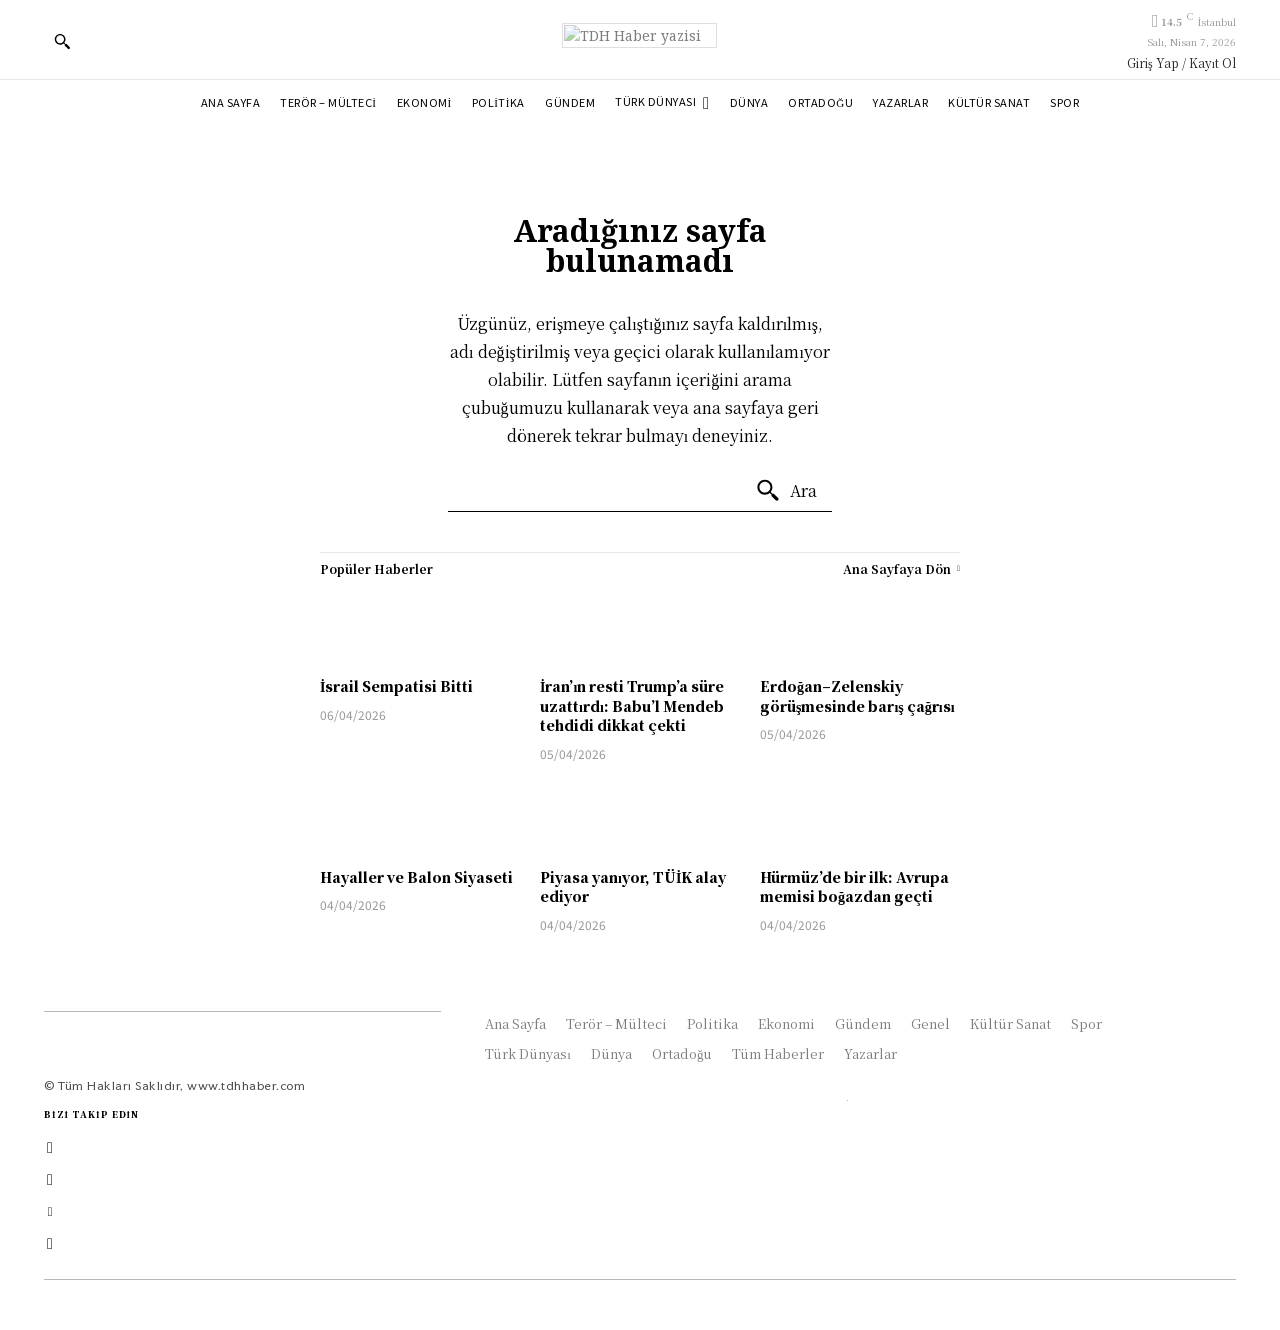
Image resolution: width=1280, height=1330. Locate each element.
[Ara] (786, 491)
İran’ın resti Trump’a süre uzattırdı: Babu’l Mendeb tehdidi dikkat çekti (632, 705)
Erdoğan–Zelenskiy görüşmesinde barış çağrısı (857, 696)
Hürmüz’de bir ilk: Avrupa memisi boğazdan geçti (854, 887)
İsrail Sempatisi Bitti (396, 686)
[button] (62, 41)
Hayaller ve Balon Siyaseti (416, 877)
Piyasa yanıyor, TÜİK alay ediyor (633, 887)
